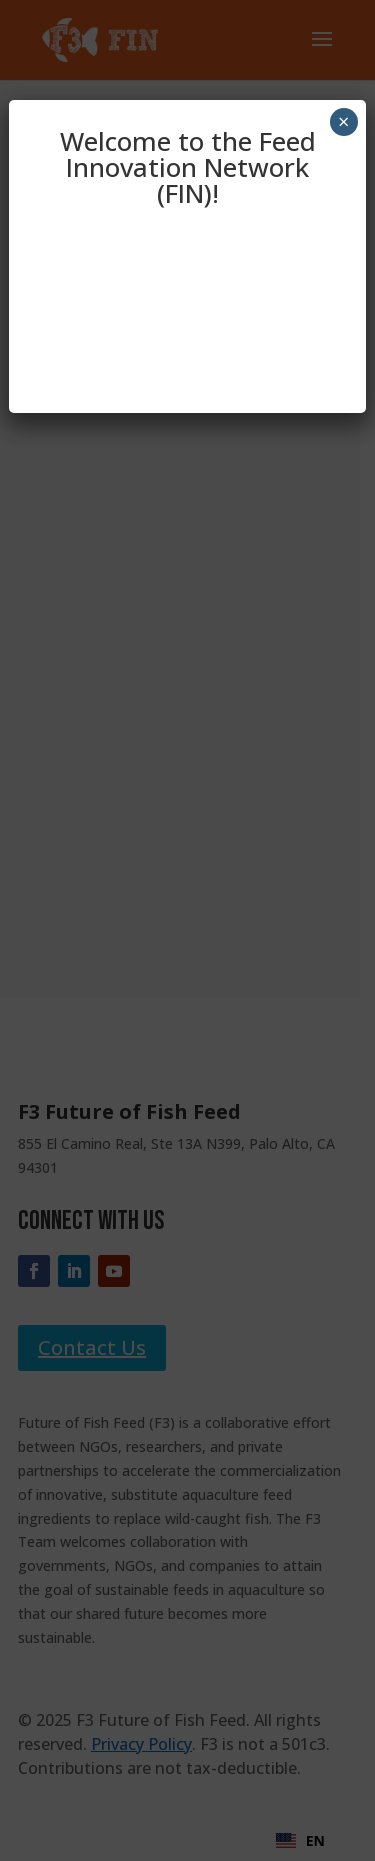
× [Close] (343, 121)
